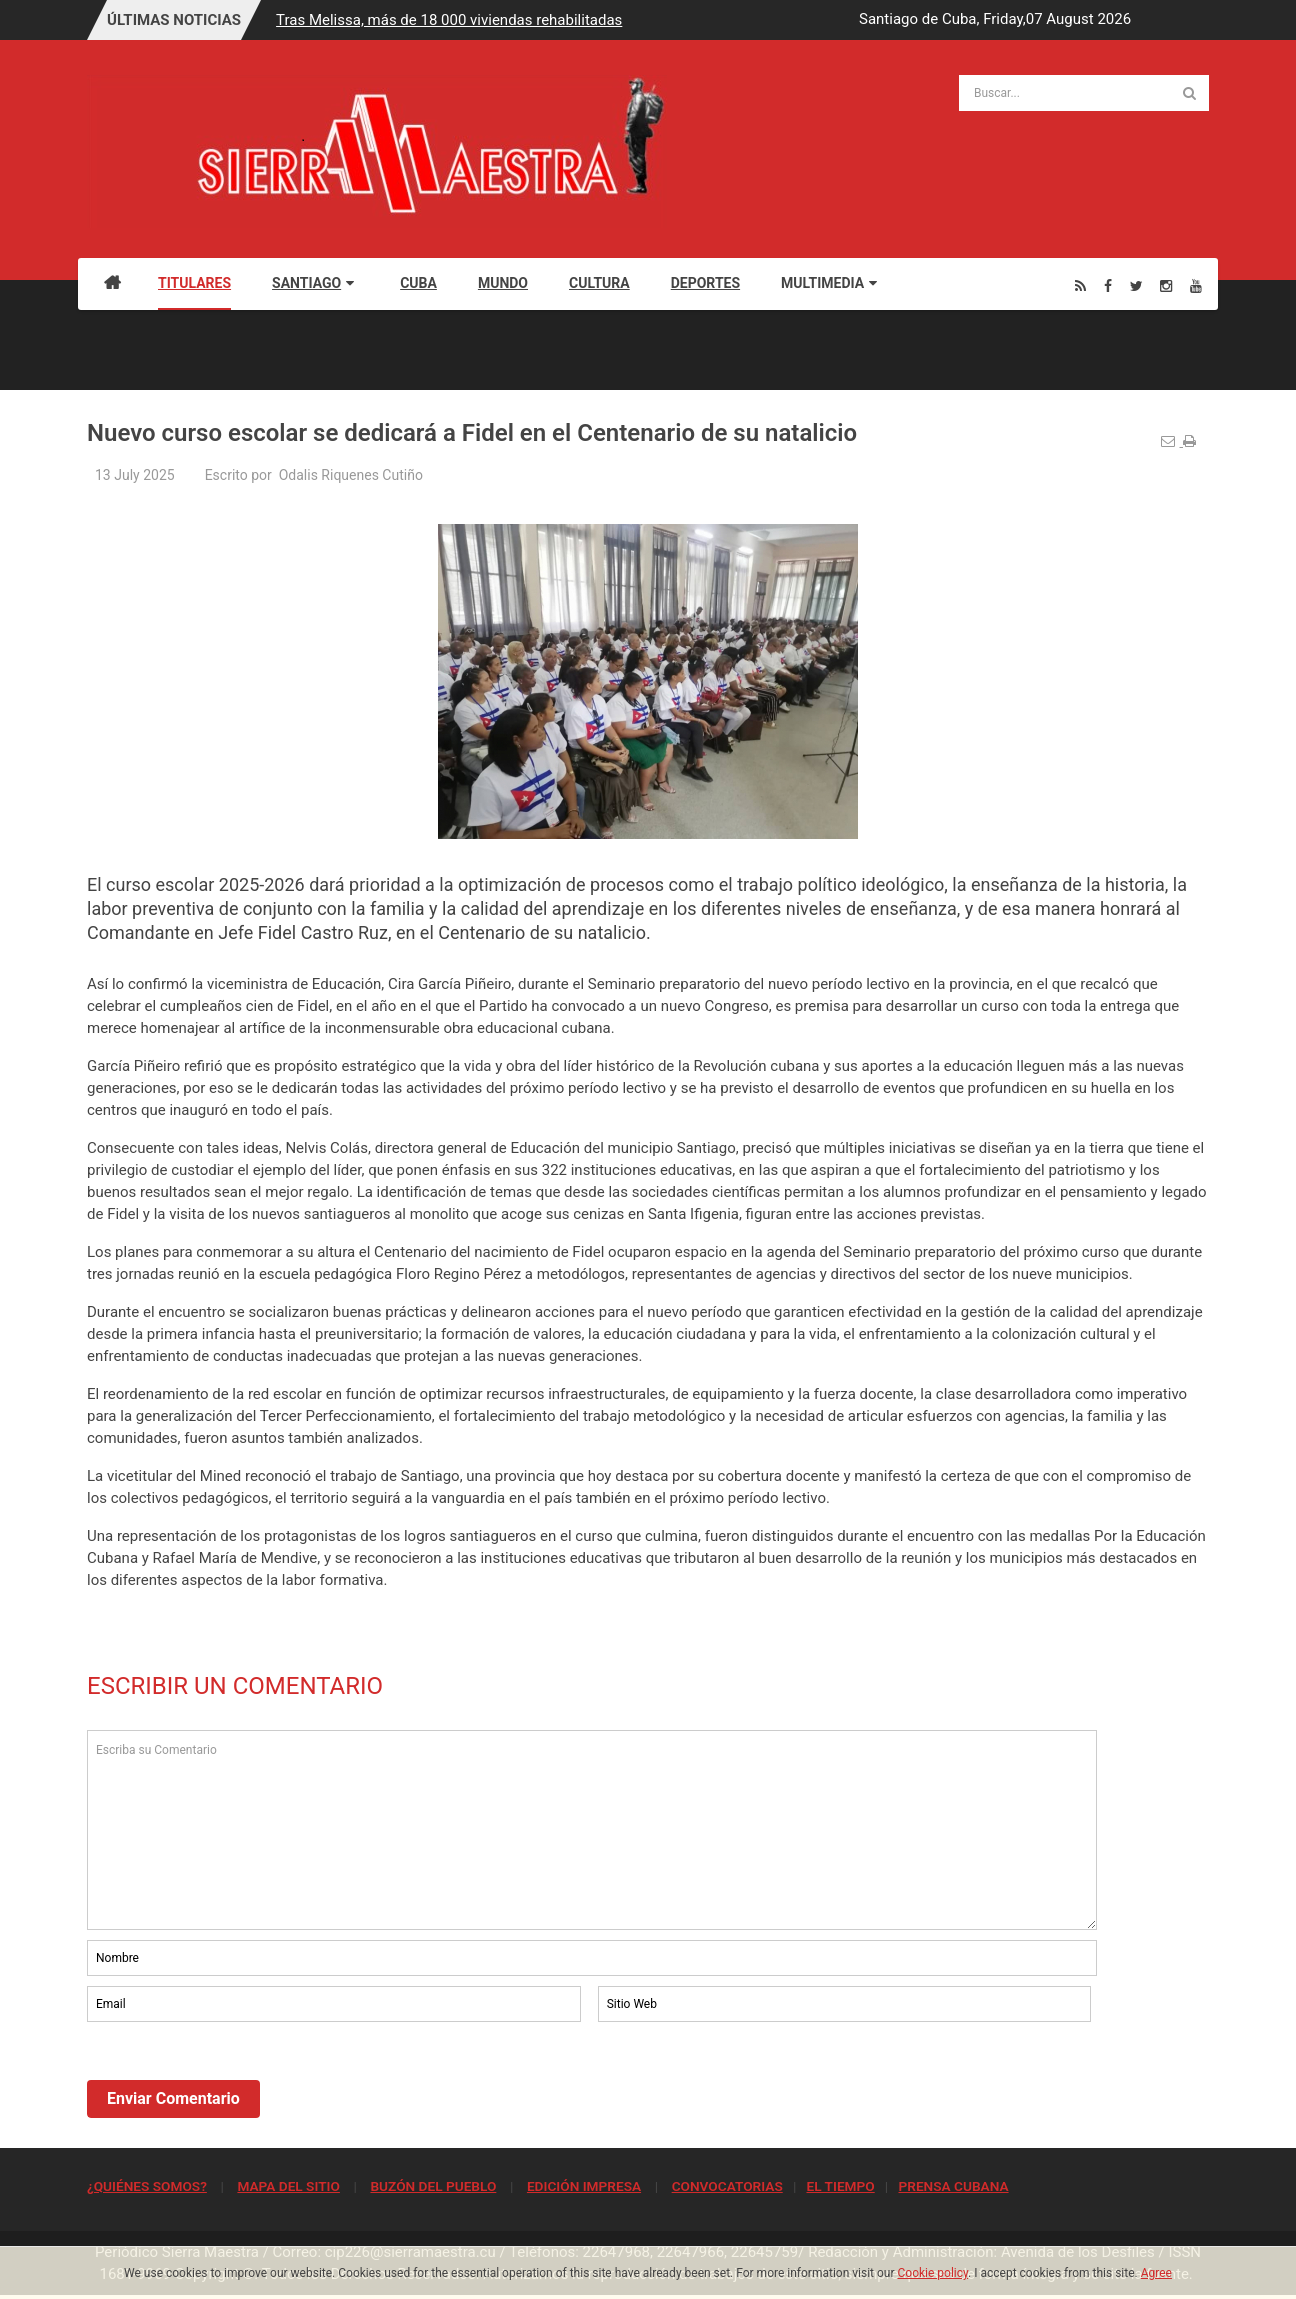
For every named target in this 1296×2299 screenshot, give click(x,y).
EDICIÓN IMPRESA (584, 2186)
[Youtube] (1196, 285)
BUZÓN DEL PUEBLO (433, 2186)
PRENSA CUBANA (953, 2186)
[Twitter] (1136, 285)
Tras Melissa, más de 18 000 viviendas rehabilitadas (449, 20)
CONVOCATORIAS (727, 2186)
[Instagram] (1166, 285)
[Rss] (1080, 285)
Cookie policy (933, 2273)
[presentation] (239, 2081)
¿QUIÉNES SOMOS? (147, 2186)
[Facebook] (1108, 285)
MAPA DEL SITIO (288, 2186)
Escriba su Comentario (592, 1830)
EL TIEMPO (840, 2186)
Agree (1156, 2273)
